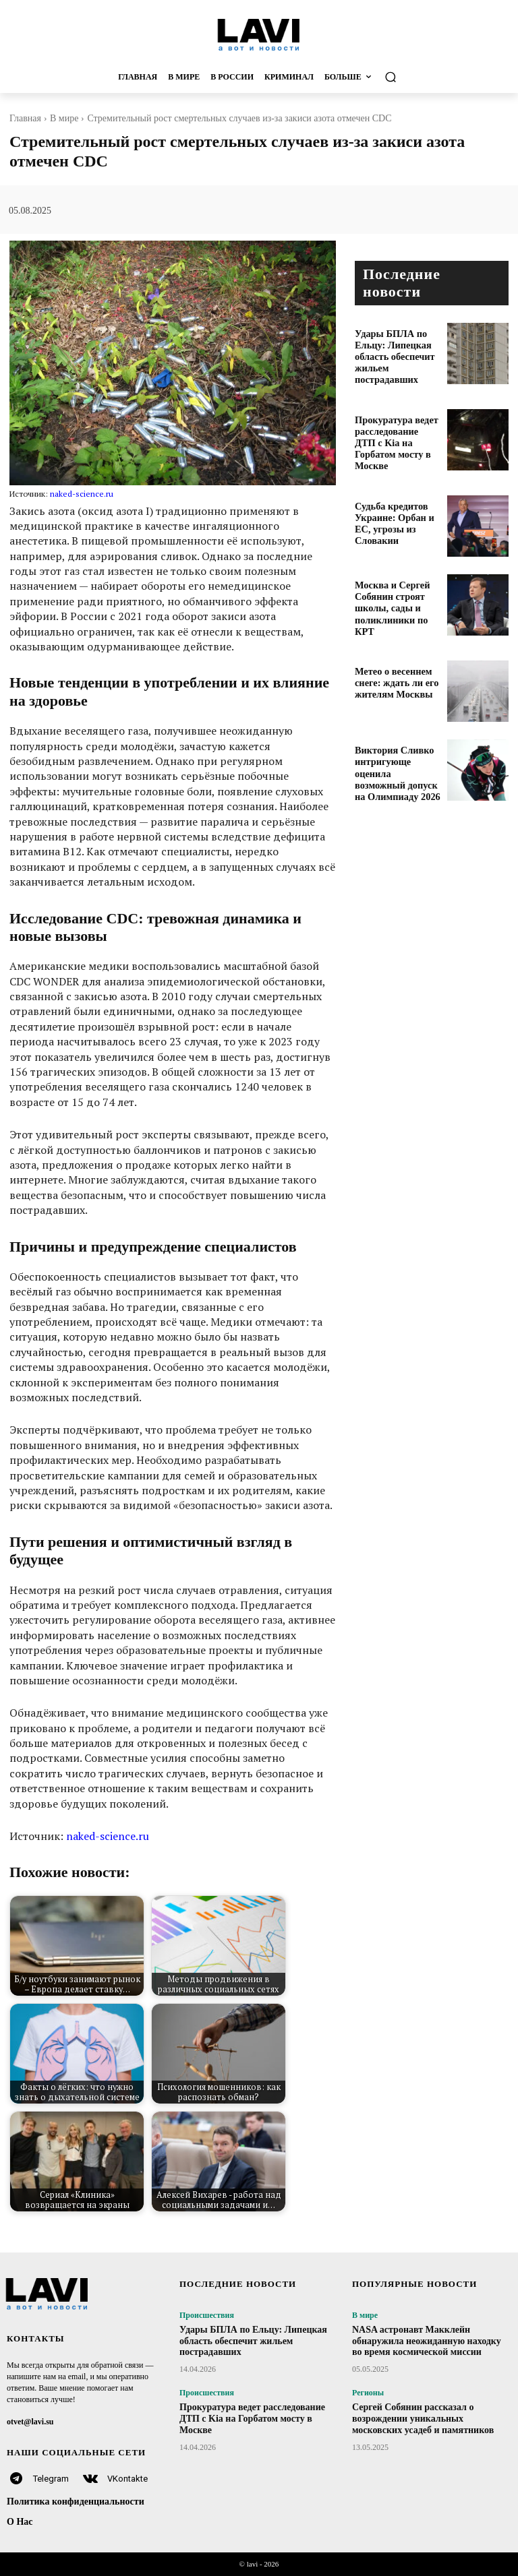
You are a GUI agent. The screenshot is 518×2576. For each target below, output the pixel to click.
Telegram (51, 2479)
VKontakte (127, 2479)
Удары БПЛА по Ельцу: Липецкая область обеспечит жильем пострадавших (396, 347)
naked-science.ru (81, 494)
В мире (64, 118)
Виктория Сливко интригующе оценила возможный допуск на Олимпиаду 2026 (394, 742)
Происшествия (206, 2315)
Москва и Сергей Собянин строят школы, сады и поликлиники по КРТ (394, 584)
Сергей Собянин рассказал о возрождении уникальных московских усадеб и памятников (423, 2418)
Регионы (368, 2393)
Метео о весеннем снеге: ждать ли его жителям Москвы (390, 658)
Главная (25, 118)
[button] (420, 77)
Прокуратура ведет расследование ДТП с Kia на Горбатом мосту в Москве (396, 426)
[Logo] (259, 34)
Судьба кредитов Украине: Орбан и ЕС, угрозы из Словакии (395, 500)
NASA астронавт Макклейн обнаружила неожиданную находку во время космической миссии (426, 2341)
